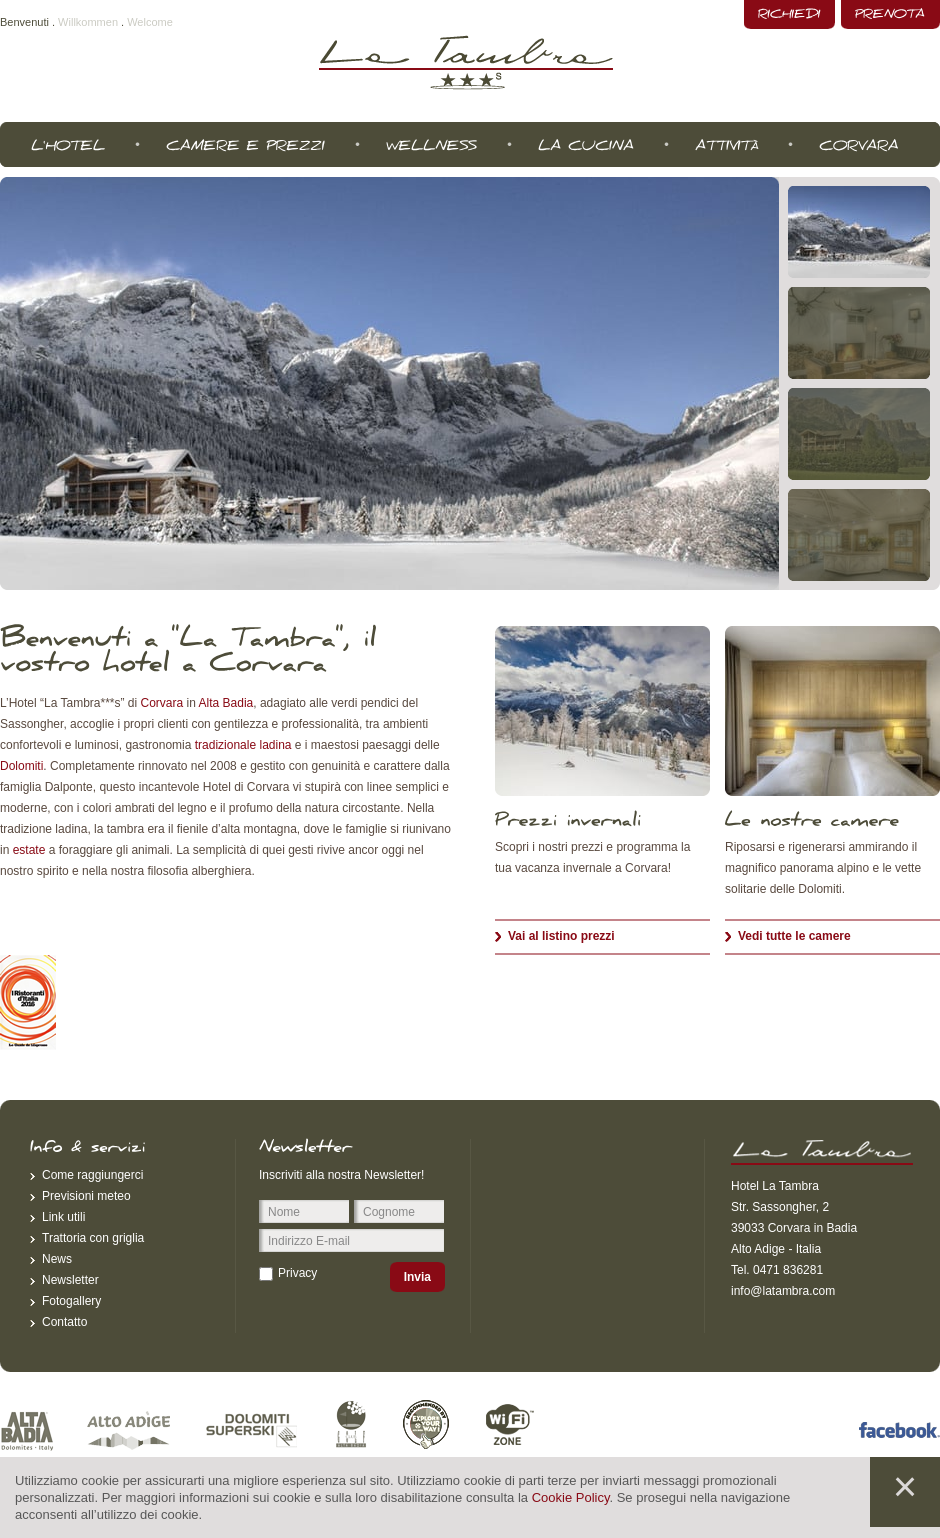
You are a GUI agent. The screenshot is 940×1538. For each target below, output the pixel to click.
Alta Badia (226, 703)
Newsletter (70, 1280)
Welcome (150, 22)
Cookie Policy (571, 1497)
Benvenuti (24, 22)
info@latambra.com (783, 1291)
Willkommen (88, 22)
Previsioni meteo (86, 1196)
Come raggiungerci (92, 1175)
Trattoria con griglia (93, 1238)
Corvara (162, 703)
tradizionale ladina (243, 745)
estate (29, 850)
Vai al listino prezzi (561, 936)
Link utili (63, 1217)
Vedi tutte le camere (794, 936)
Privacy (297, 1273)
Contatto (64, 1322)
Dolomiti (21, 766)
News (57, 1259)
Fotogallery (71, 1301)
